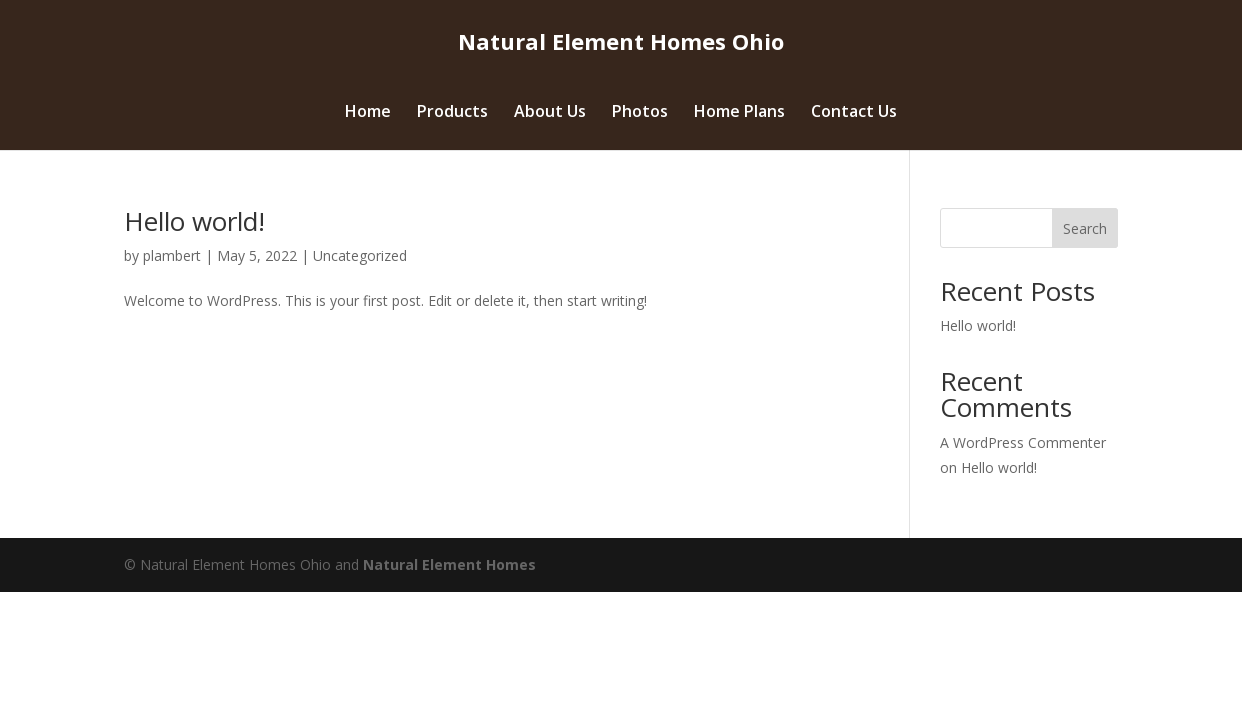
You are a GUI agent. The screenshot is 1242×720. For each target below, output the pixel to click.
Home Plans (739, 113)
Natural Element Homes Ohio (621, 41)
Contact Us (854, 113)
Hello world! (194, 221)
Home (368, 113)
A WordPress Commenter (1023, 442)
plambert (172, 255)
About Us (550, 113)
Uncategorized (360, 255)
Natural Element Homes (449, 564)
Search (1085, 228)
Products (452, 113)
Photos (640, 113)
